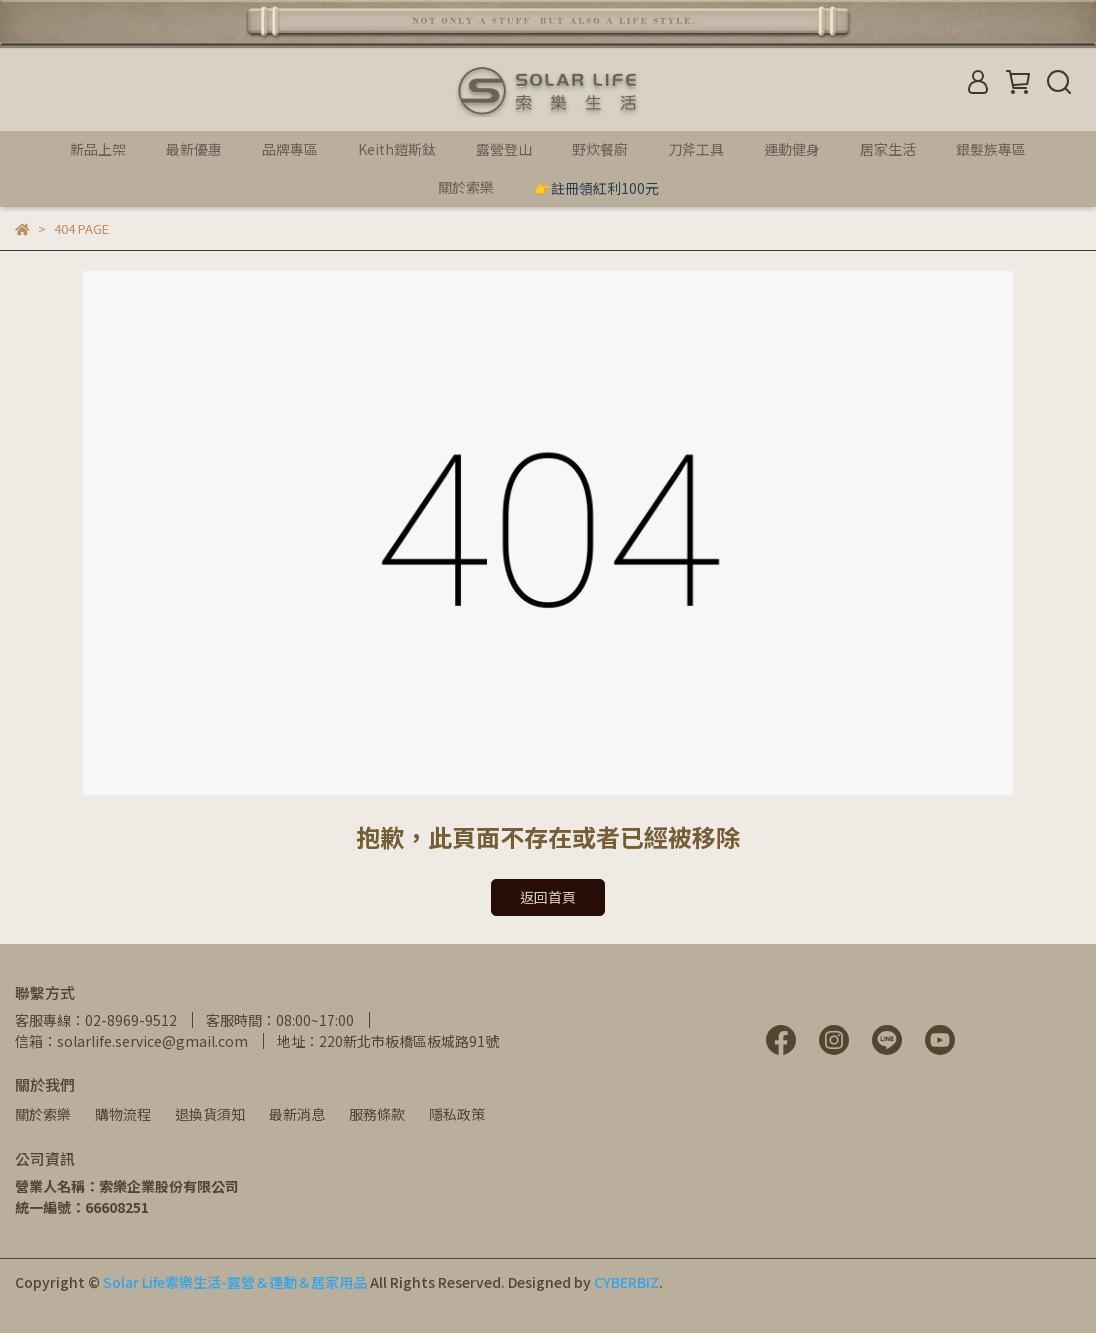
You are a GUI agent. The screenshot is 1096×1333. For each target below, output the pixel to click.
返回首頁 (548, 897)
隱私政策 (457, 1114)
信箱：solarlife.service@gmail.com (131, 1041)
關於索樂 (43, 1114)
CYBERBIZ (626, 1282)
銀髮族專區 (991, 149)
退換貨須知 (210, 1114)
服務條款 (377, 1114)
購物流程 (123, 1114)
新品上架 (98, 149)
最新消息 (297, 1114)
